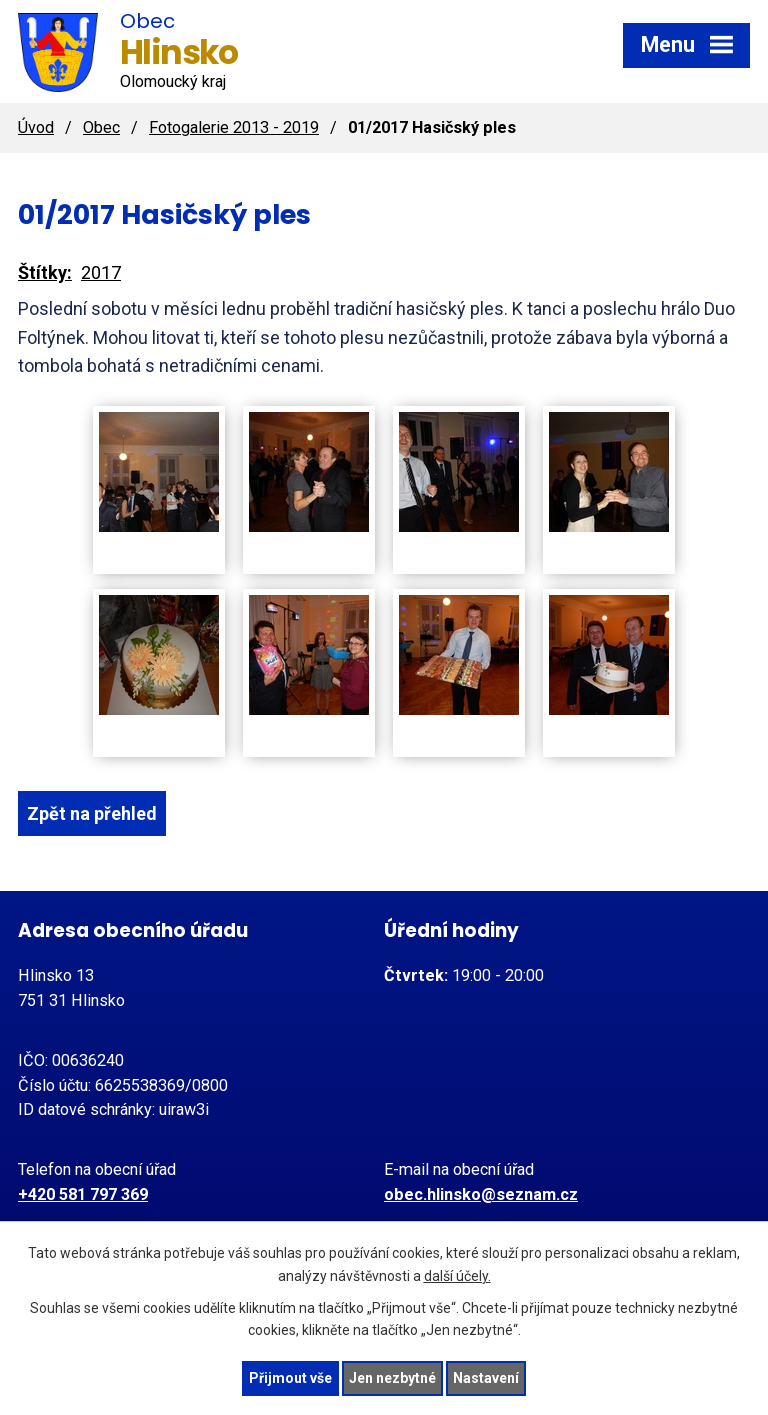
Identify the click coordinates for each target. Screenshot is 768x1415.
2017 (101, 272)
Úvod (36, 127)
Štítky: (45, 272)
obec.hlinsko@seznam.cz (481, 1194)
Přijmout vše (290, 1378)
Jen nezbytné (392, 1378)
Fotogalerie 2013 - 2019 (234, 127)
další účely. (457, 1276)
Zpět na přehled (92, 813)
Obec (101, 127)
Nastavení (486, 1378)
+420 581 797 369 (83, 1194)
